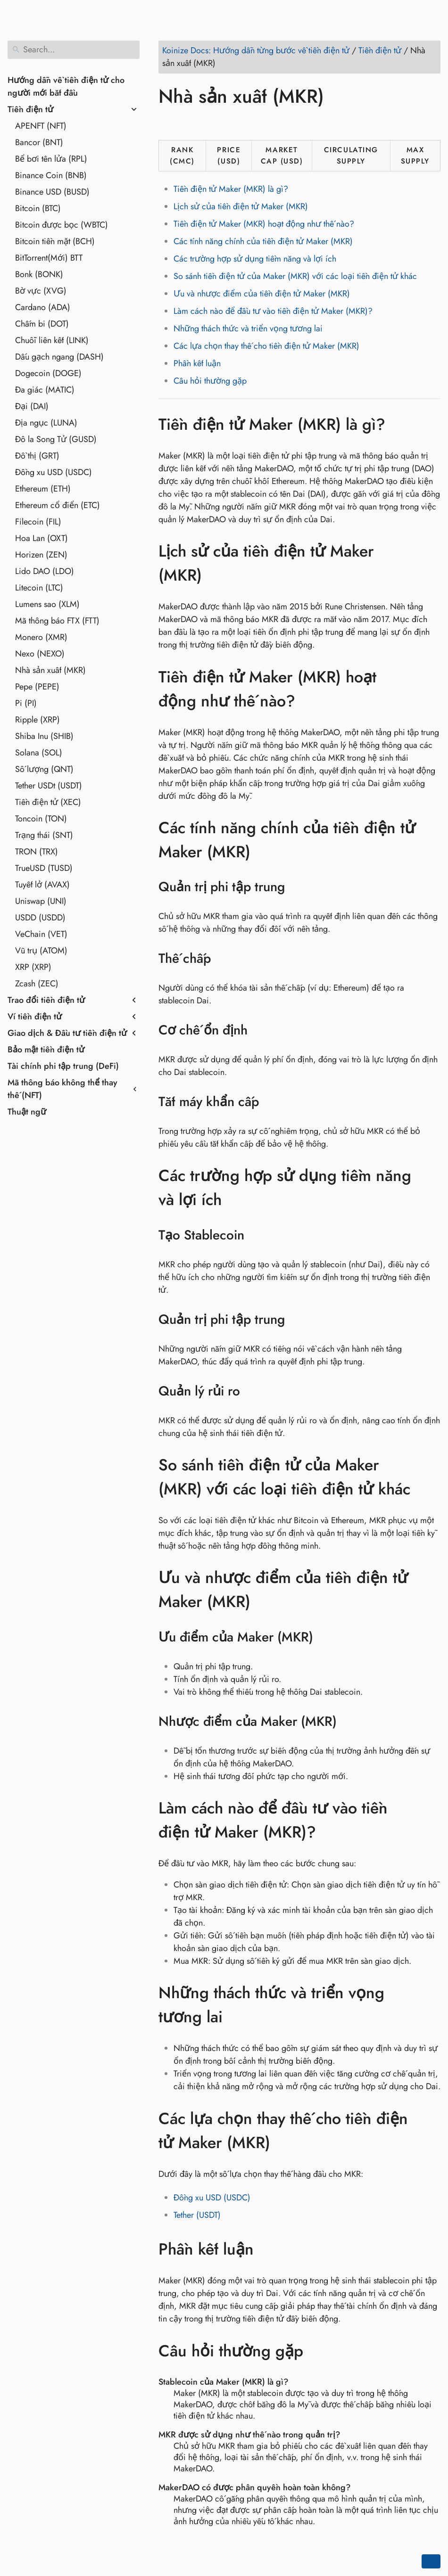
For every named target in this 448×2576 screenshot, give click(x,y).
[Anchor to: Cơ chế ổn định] (259, 1030)
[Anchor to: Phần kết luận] (267, 2249)
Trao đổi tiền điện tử (46, 1000)
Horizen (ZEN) (41, 555)
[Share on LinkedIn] (203, 123)
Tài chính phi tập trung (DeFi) (63, 1066)
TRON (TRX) (36, 851)
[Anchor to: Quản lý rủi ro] (252, 1391)
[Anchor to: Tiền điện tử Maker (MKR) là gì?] (399, 424)
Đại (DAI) (32, 406)
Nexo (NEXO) (40, 654)
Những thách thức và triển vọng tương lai (248, 328)
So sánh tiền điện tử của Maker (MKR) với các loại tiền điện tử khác (295, 276)
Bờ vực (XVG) (40, 291)
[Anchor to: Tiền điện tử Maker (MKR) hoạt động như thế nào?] (431, 689)
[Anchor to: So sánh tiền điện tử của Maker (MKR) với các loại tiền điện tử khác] (431, 1477)
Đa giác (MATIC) (45, 390)
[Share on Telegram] (257, 123)
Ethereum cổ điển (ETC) (57, 505)
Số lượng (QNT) (44, 769)
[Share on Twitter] (185, 123)
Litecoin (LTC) (39, 588)
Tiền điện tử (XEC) (48, 802)
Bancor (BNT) (39, 142)
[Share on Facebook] (167, 123)
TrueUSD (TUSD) (44, 868)
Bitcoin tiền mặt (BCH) (55, 241)
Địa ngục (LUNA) (46, 423)
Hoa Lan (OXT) (41, 538)
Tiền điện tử (30, 109)
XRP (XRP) (33, 967)
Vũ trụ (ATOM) (41, 950)
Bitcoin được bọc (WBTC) (61, 225)
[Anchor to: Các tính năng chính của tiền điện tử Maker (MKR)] (431, 839)
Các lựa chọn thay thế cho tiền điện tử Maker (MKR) (266, 346)
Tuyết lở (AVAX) (42, 884)
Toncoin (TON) (41, 818)
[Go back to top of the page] (431, 2561)
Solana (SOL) (38, 753)
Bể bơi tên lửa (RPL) (51, 159)
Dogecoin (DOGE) (48, 373)
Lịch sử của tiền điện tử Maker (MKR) (241, 206)
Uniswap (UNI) (40, 901)
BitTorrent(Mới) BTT (49, 258)
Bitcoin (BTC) (38, 208)
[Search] (74, 50)
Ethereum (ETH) (43, 489)
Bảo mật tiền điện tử (46, 1049)
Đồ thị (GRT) (37, 456)
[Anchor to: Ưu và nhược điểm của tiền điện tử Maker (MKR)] (431, 1590)
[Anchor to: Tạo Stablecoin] (256, 1235)
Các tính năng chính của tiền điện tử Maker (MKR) (263, 241)
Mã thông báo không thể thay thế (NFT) (62, 1088)
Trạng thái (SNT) (44, 835)
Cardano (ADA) (42, 307)
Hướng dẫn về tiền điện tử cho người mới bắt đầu (66, 86)
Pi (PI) (26, 703)
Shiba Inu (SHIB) (44, 736)
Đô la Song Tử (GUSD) (56, 439)
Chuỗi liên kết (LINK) (52, 340)
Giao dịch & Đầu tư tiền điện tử (67, 1033)
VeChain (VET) (41, 934)
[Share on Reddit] (221, 123)
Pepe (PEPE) (37, 687)
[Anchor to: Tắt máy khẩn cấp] (271, 1101)
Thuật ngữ (27, 1112)
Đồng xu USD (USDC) (53, 472)
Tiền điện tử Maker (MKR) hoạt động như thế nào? (264, 224)
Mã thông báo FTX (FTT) (57, 621)
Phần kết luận (197, 363)
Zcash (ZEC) (36, 983)
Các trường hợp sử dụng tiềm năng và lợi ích (255, 259)
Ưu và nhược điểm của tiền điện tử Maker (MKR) (262, 293)
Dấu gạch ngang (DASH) (59, 357)
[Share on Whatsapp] (239, 123)
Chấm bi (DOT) (42, 324)
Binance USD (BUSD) (52, 192)
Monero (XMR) (41, 637)
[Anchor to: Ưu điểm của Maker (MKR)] (325, 1637)
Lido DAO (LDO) (44, 571)
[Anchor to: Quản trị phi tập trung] (297, 886)
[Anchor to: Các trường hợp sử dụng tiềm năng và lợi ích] (431, 1188)
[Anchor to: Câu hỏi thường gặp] (317, 2350)
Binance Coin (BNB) (51, 175)
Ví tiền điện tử (35, 1016)
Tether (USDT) (197, 2215)
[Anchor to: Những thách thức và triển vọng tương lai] (431, 2004)
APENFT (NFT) (40, 126)
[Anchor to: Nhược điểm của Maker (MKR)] (348, 1721)
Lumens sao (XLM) (47, 604)
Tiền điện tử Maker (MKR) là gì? (231, 189)
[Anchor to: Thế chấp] (223, 958)
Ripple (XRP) (37, 720)
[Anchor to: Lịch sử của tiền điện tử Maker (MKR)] (431, 563)
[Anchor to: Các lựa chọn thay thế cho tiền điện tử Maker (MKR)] (431, 2130)
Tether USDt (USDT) (48, 785)
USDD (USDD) (40, 917)
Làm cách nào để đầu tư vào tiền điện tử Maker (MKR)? (273, 311)
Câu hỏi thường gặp (210, 381)
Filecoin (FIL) (38, 522)
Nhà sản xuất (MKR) (50, 670)
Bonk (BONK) (39, 274)
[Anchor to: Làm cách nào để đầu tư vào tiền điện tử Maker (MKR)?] (431, 1820)
